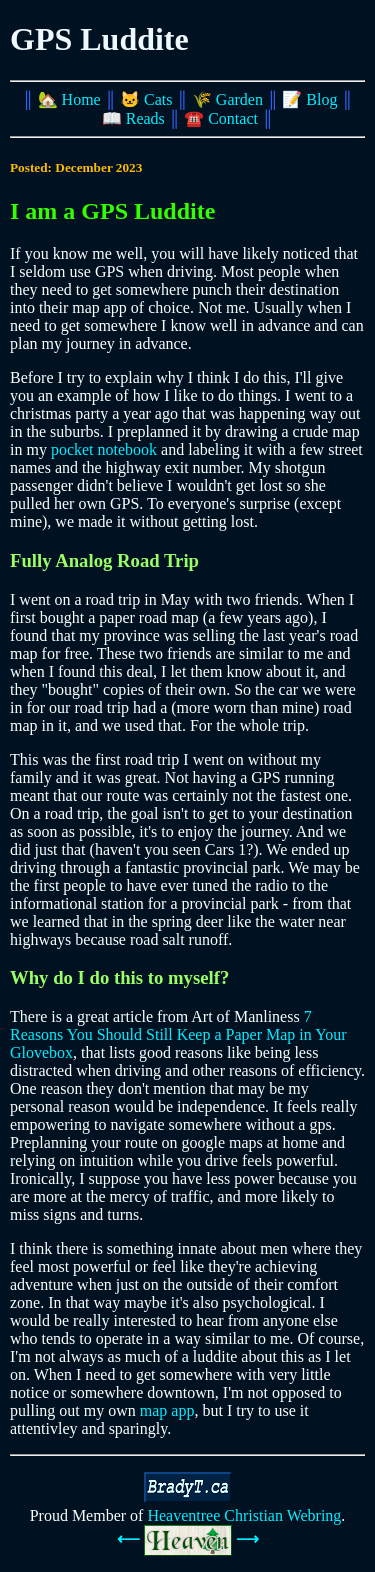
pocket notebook (104, 449)
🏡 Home (69, 99)
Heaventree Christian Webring (244, 1515)
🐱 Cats (146, 99)
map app (167, 1410)
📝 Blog (309, 99)
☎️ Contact (221, 118)
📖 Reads (133, 118)
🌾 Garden (227, 99)
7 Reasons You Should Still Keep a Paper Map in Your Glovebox (178, 1034)
